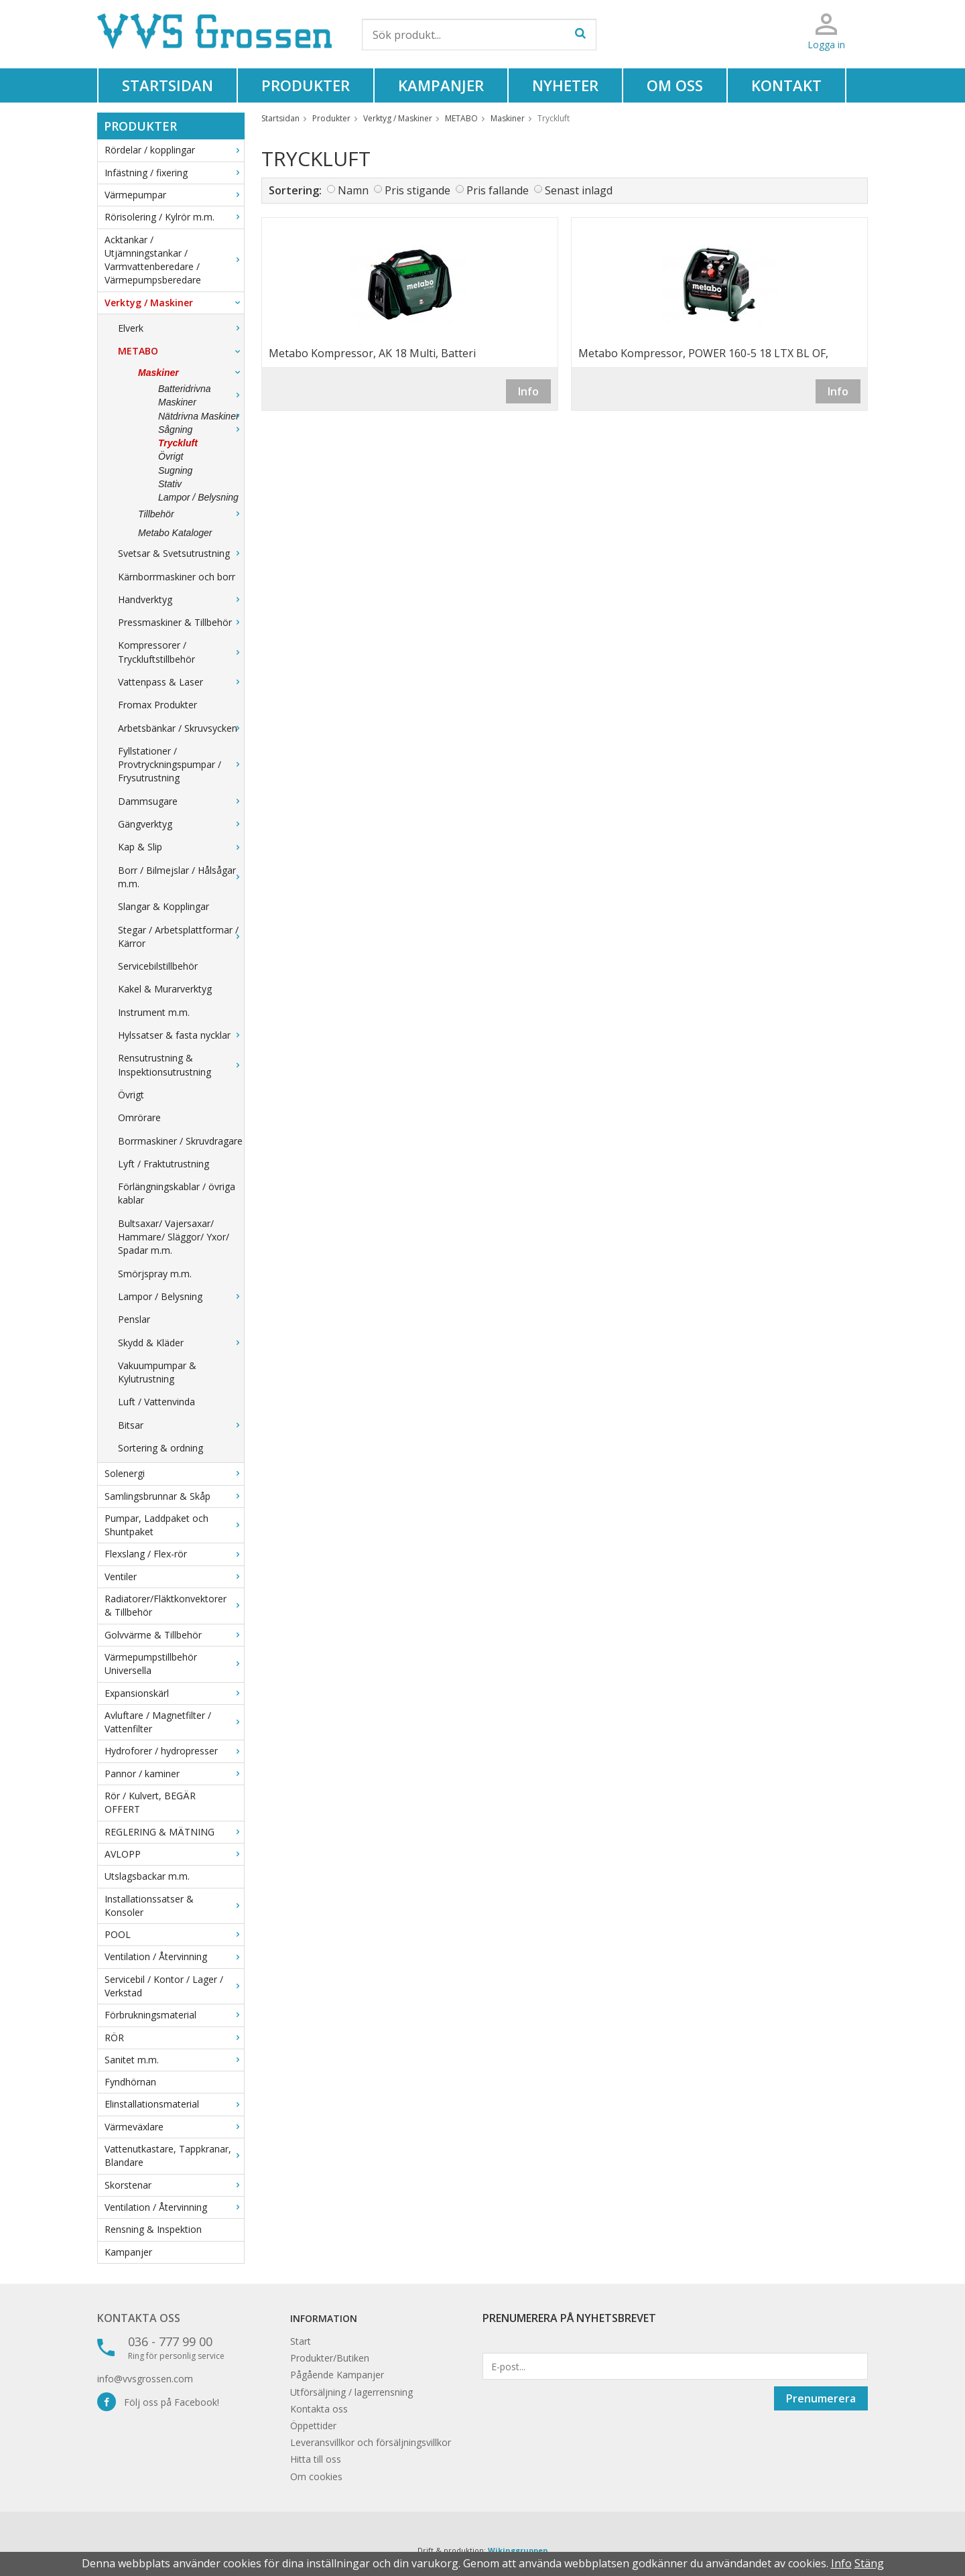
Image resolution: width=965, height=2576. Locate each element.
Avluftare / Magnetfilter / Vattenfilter (174, 1722)
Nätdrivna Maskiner (201, 416)
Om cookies (316, 2476)
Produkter (305, 85)
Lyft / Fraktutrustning (163, 1163)
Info (528, 391)
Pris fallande (497, 190)
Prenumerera (821, 2398)
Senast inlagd (579, 190)
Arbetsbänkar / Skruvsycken (181, 728)
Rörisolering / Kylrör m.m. (174, 216)
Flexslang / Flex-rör (174, 1553)
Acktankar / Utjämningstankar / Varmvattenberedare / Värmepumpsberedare (174, 260)
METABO (181, 350)
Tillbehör (191, 514)
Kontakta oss (138, 2318)
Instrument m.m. (154, 1012)
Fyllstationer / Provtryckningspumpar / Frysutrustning (181, 765)
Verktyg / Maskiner (174, 302)
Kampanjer (441, 85)
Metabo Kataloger (175, 532)
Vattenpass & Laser (181, 681)
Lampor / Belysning (198, 497)
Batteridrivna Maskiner (201, 395)
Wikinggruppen (518, 2550)
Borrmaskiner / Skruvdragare (180, 1141)
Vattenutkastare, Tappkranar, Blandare (174, 2155)
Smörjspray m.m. (155, 1273)
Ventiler (174, 1576)
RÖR (174, 2037)
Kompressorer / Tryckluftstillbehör (181, 652)
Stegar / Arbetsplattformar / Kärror (181, 936)
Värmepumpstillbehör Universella (174, 1664)
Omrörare (139, 1117)
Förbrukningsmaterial (174, 2014)
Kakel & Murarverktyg (165, 988)
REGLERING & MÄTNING (174, 1831)
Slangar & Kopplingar (163, 906)
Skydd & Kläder (181, 1342)
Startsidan (167, 85)
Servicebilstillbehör (158, 966)
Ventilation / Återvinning (174, 1956)
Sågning (201, 429)
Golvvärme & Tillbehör (174, 1634)
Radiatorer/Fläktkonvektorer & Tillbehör (174, 1605)
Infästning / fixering (174, 172)
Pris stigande (417, 190)
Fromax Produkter (157, 704)
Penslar (134, 1319)
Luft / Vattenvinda (156, 1401)
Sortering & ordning (160, 1447)
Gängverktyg (181, 824)
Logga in (826, 44)
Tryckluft (178, 443)
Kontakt (786, 85)
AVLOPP (174, 1854)
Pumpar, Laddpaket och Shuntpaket (174, 1525)
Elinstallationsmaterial (174, 2104)
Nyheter (565, 85)
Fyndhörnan (130, 2081)
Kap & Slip (181, 846)
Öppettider (313, 2425)
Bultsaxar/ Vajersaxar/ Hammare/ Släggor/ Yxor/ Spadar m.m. (173, 1237)
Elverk (181, 328)
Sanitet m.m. (174, 2059)
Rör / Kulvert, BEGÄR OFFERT (150, 1802)
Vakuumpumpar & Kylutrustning (157, 1372)
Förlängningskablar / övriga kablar (176, 1193)
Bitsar (181, 1425)
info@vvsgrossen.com (145, 2378)
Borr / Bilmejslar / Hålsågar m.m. (181, 877)
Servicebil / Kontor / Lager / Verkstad (174, 1986)
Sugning (175, 470)
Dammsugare (181, 801)
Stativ (170, 483)
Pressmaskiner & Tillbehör (181, 622)
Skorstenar (174, 2185)
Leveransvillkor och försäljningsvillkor (370, 2442)
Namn (353, 190)
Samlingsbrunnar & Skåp (174, 1496)
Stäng (869, 2563)
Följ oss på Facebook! (158, 2402)
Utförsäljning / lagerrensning (351, 2392)
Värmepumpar (174, 194)
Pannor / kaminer (174, 1773)
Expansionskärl (174, 1693)
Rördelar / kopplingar (174, 149)
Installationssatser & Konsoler (174, 1905)
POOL (174, 1934)
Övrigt (170, 456)
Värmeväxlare (174, 2126)
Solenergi (174, 1473)
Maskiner (191, 372)
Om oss (675, 85)
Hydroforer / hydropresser (174, 1750)
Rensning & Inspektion (153, 2229)
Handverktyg (181, 599)
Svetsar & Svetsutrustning (181, 553)
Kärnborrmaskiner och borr (176, 576)
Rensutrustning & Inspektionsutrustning (181, 1064)
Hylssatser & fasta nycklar (181, 1035)
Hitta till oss (315, 2459)
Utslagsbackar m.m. (147, 1876)
